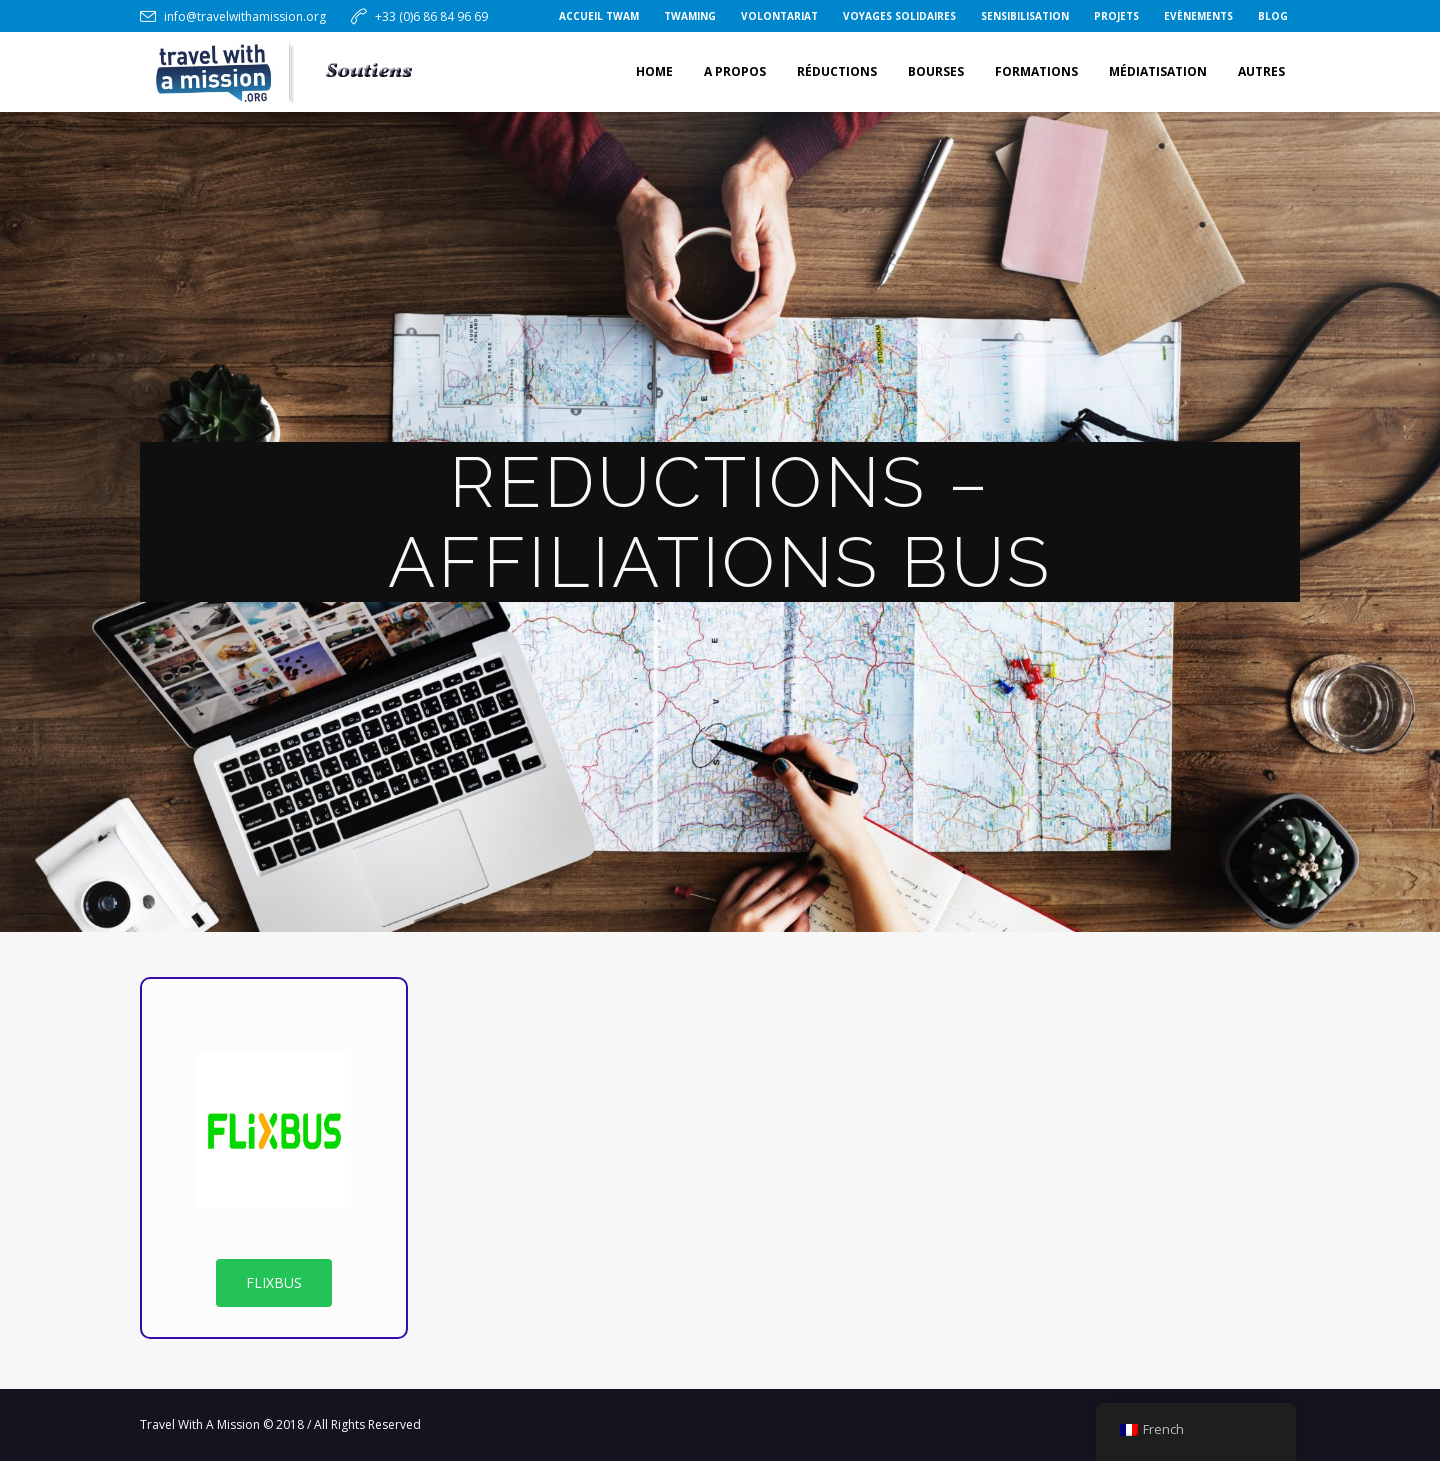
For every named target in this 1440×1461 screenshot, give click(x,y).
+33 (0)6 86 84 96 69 (431, 16)
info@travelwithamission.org (245, 16)
